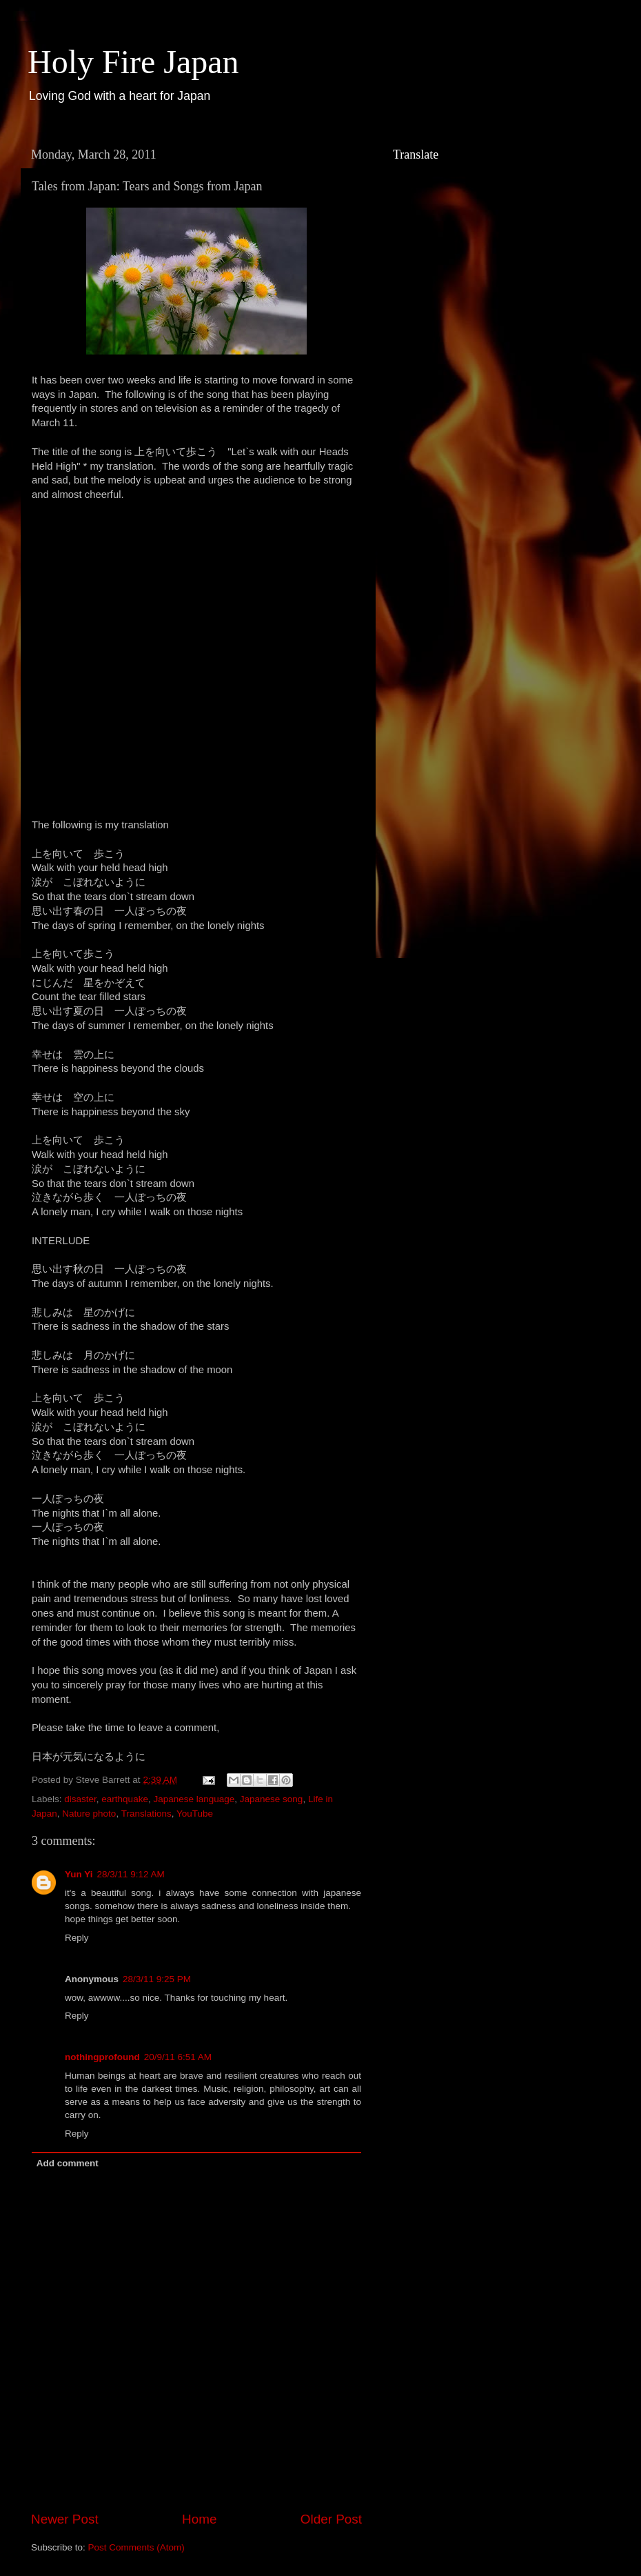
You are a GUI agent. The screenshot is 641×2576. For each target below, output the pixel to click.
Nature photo (89, 1813)
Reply (77, 1938)
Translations (146, 1813)
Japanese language (193, 1799)
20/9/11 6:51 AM (178, 2057)
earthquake (124, 1799)
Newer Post (65, 2519)
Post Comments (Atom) (136, 2547)
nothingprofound (102, 2057)
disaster (80, 1799)
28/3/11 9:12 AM (131, 1874)
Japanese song (271, 1799)
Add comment (68, 2163)
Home (199, 2519)
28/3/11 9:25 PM (157, 1979)
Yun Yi (79, 1874)
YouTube (194, 1813)
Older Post (331, 2519)
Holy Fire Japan (133, 61)
